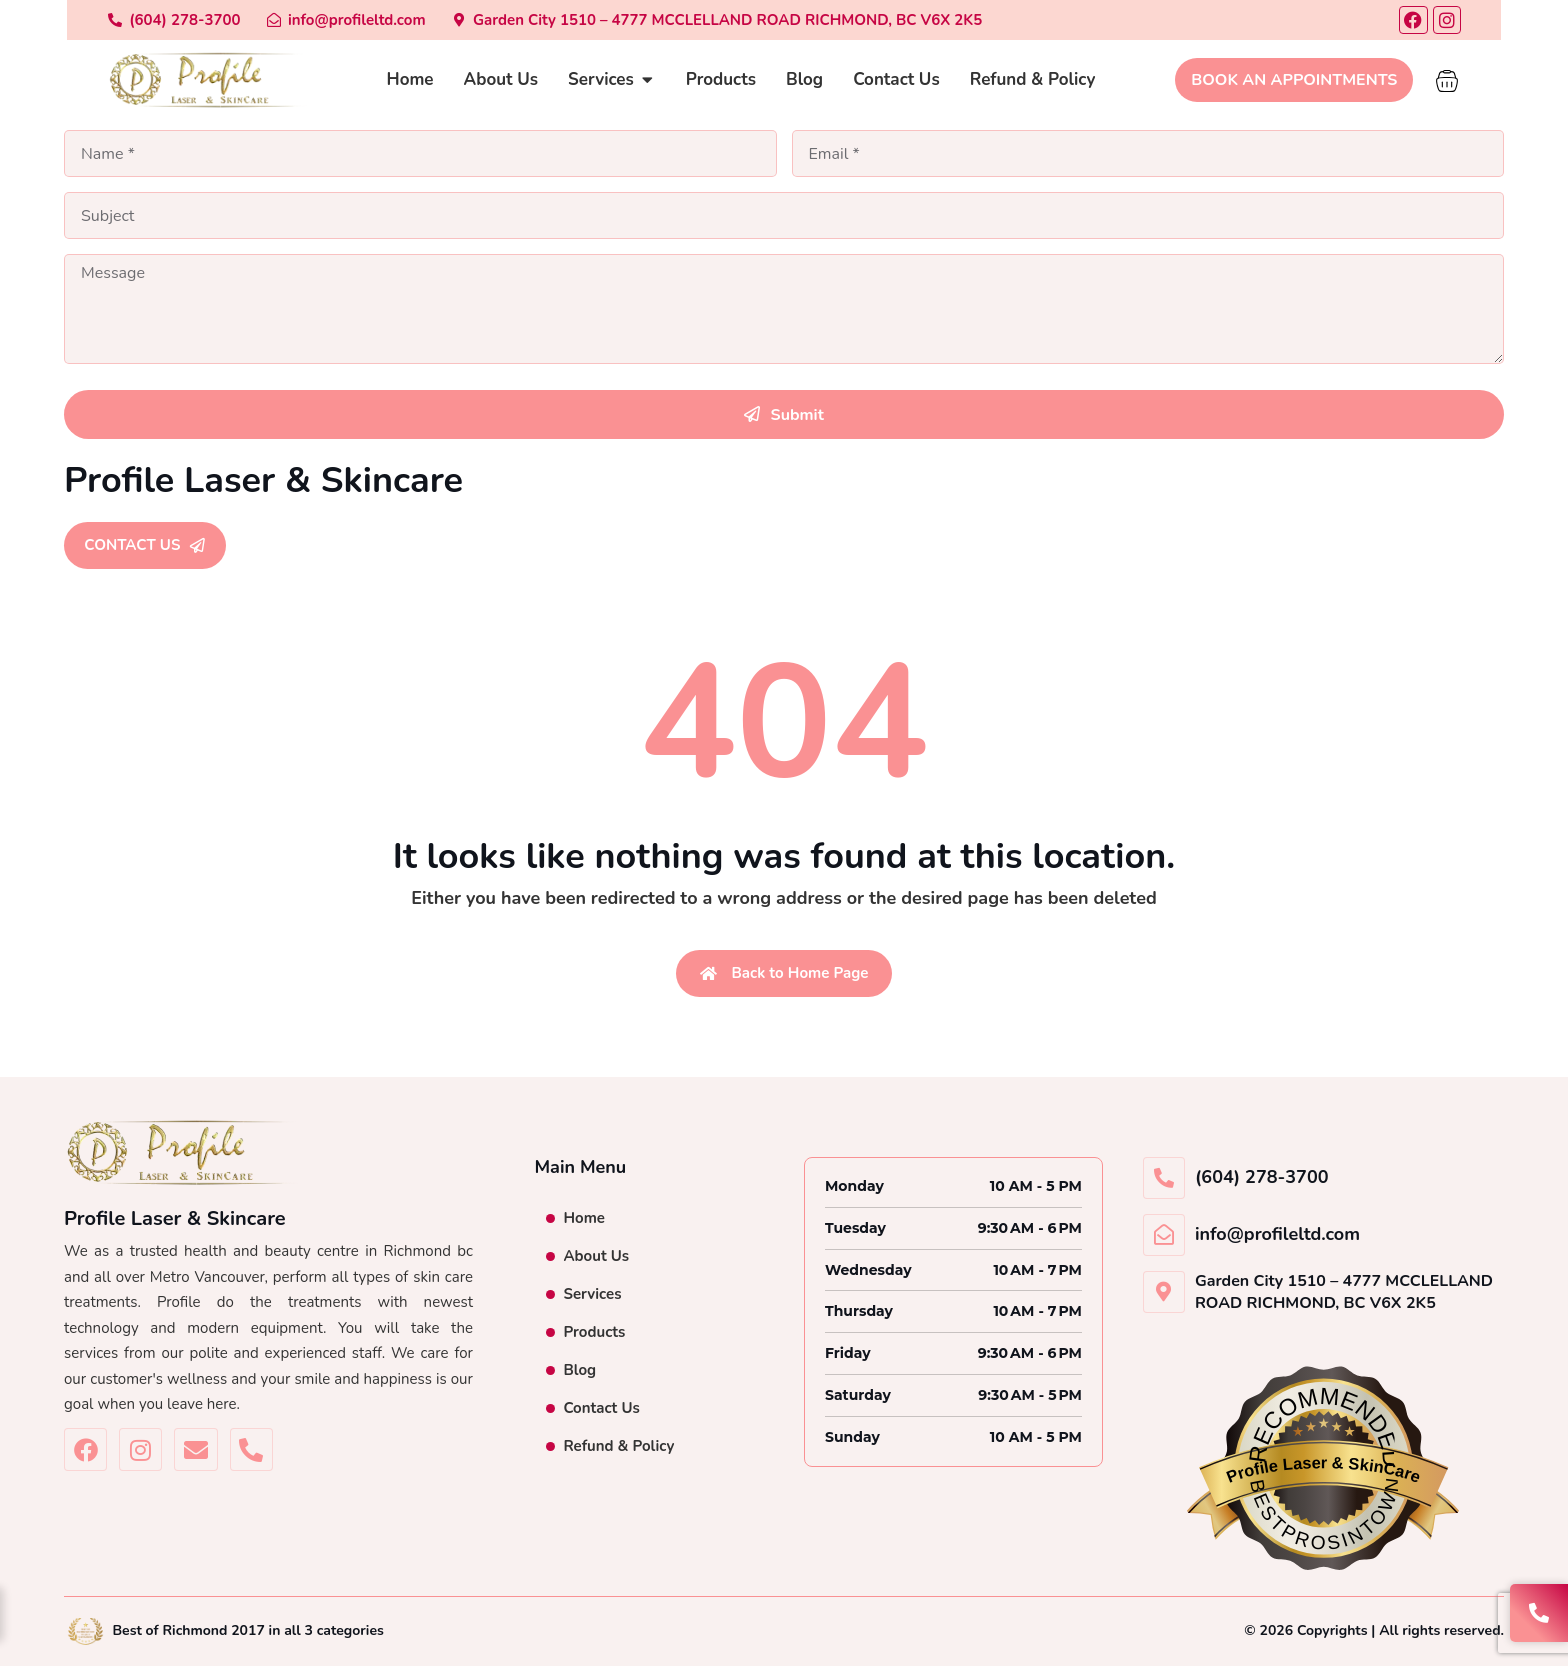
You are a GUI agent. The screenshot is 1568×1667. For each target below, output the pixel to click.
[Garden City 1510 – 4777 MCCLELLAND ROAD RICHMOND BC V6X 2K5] (674, 20)
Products (594, 1334)
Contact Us (601, 1410)
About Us (596, 1258)
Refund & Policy (618, 1448)
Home (584, 1220)
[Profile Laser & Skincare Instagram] (140, 1451)
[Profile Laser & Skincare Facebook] (85, 1451)
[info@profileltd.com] (303, 20)
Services (592, 1296)
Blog (579, 1372)
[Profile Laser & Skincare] (164, 80)
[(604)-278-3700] (131, 20)
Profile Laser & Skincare (263, 480)
